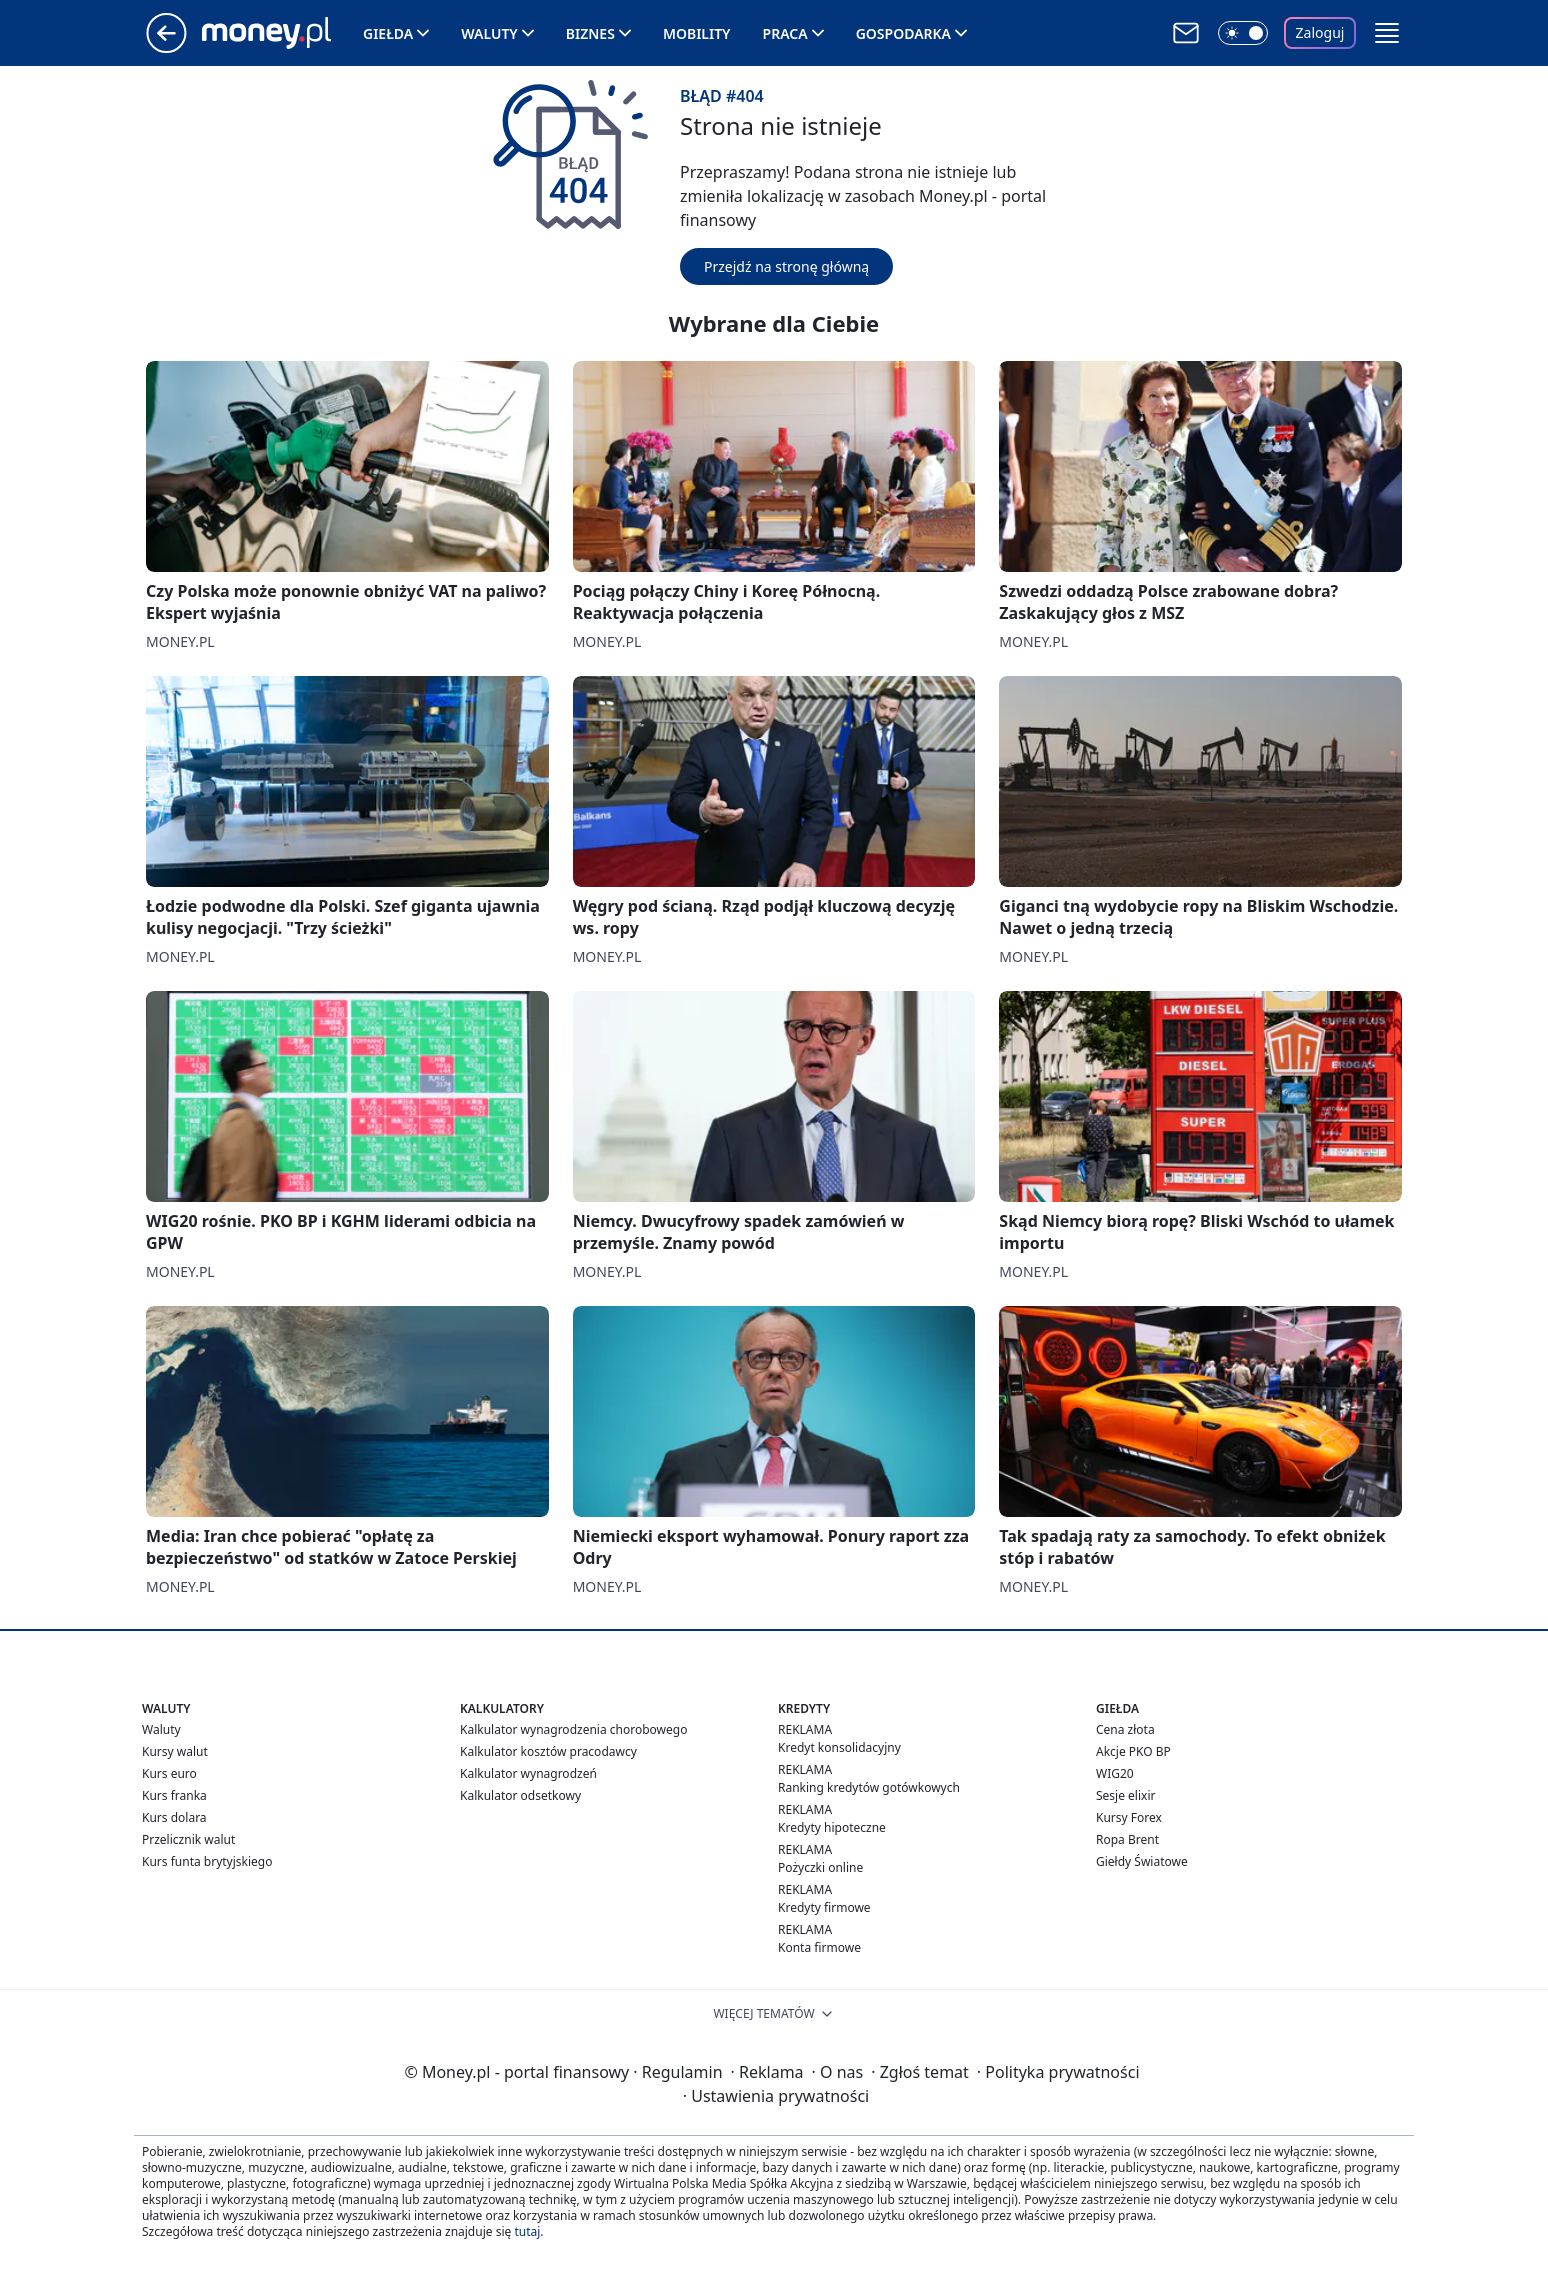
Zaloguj (1320, 32)
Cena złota (1125, 1729)
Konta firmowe (819, 1947)
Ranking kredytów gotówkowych (869, 1787)
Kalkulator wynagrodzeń (528, 1773)
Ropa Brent (1127, 1839)
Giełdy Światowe (1142, 1861)
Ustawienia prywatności (776, 2096)
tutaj (527, 2231)
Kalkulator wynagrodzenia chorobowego (573, 1729)
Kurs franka (174, 1795)
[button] (1387, 33)
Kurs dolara (174, 1817)
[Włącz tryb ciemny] (1243, 33)
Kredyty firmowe (824, 1907)
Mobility (697, 33)
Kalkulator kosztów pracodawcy (548, 1751)
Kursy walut (175, 1751)
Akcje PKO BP (1133, 1751)
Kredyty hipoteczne (832, 1827)
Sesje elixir (1125, 1795)
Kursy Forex (1129, 1817)
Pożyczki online (820, 1867)
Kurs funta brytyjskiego (207, 1861)
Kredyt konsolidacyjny (839, 1747)
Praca (785, 33)
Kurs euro (169, 1773)
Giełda (388, 33)
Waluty (489, 33)
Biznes (590, 33)
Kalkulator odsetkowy (520, 1795)
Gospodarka (903, 33)
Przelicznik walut (188, 1839)
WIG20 (1115, 1773)
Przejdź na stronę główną (786, 266)
